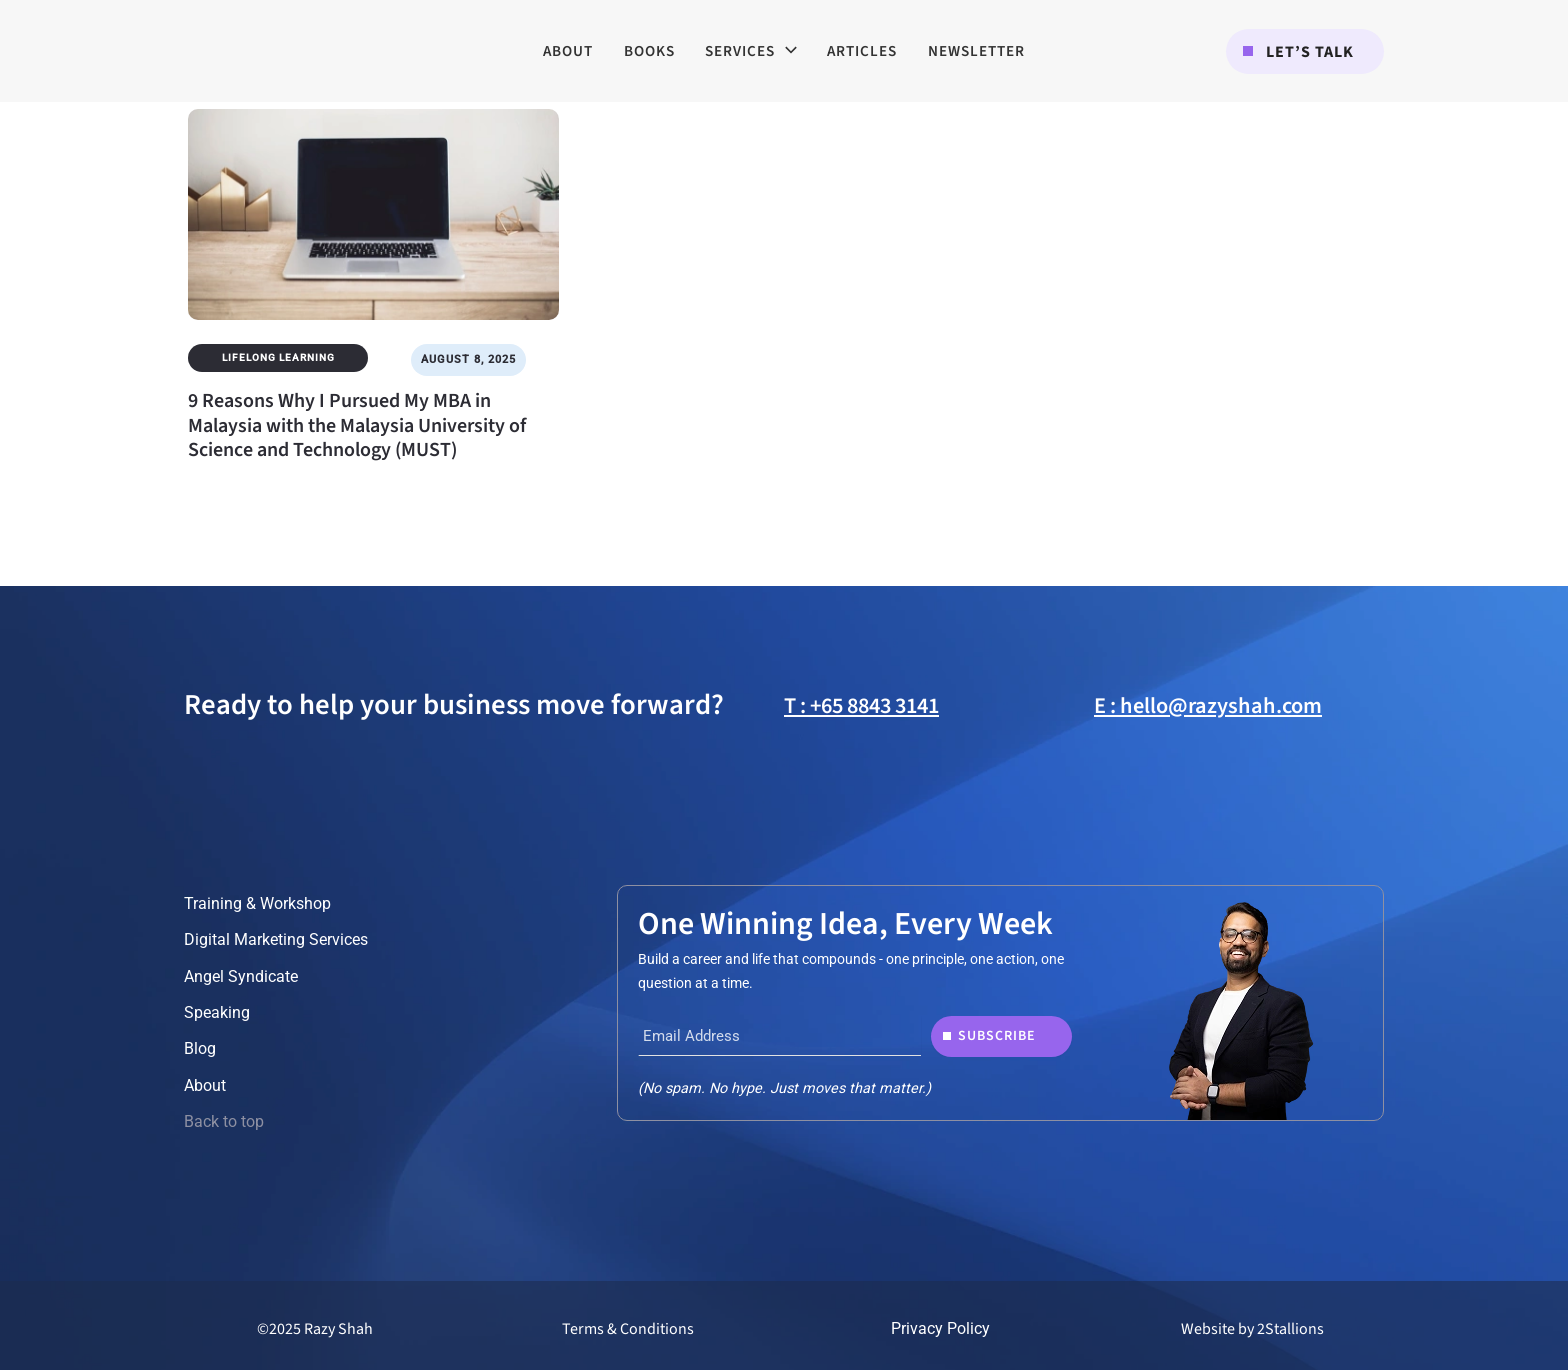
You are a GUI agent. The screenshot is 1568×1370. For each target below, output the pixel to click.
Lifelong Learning (278, 357)
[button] (1305, 51)
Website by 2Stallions (1252, 1329)
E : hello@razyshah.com (1208, 706)
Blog (200, 1048)
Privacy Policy (940, 1328)
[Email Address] (779, 1036)
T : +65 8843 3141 (861, 706)
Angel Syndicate (241, 976)
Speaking (217, 1012)
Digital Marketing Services (276, 939)
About (205, 1085)
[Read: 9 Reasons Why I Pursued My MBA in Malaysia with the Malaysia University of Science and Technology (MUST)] (373, 201)
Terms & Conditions (628, 1329)
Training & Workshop (257, 903)
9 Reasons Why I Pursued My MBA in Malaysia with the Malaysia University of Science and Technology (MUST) (357, 425)
